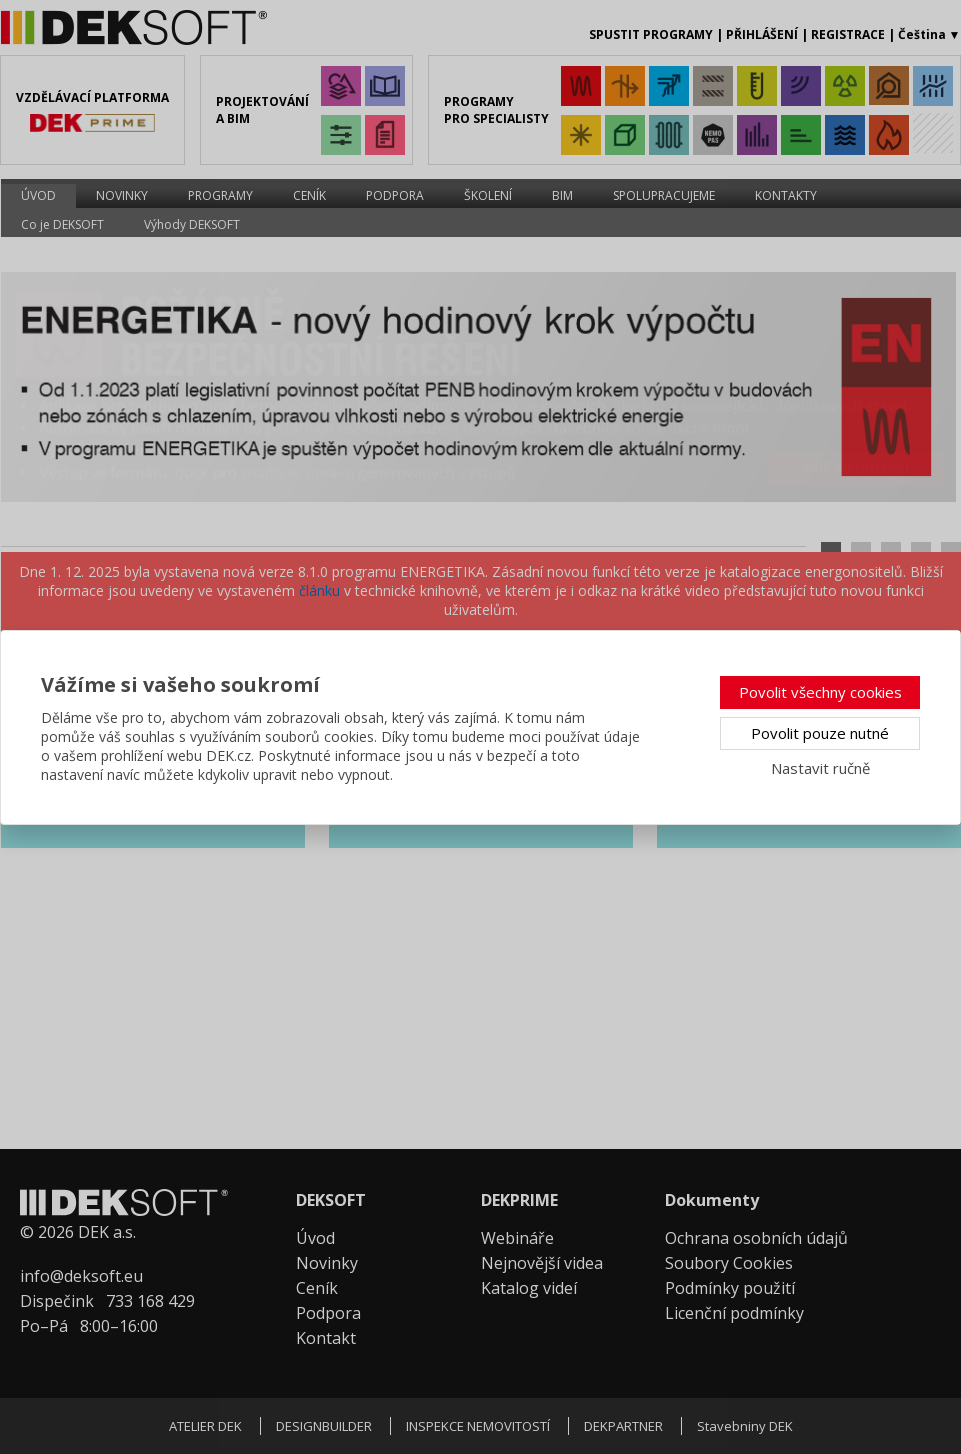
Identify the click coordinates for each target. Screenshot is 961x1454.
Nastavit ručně (820, 768)
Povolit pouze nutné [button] (820, 733)
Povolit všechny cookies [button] (820, 692)
